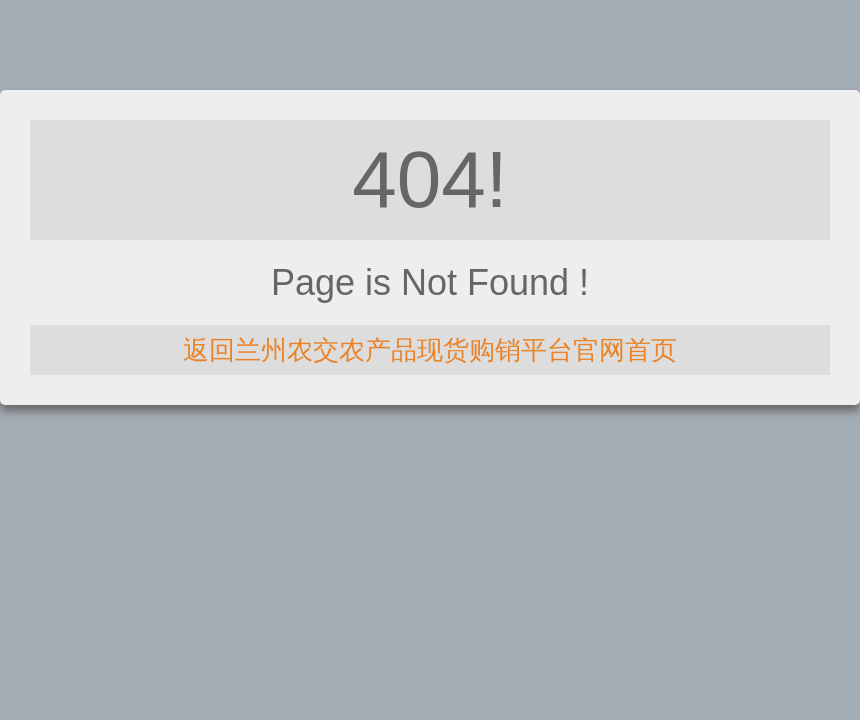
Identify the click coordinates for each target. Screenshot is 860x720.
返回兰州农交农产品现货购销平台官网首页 (430, 350)
